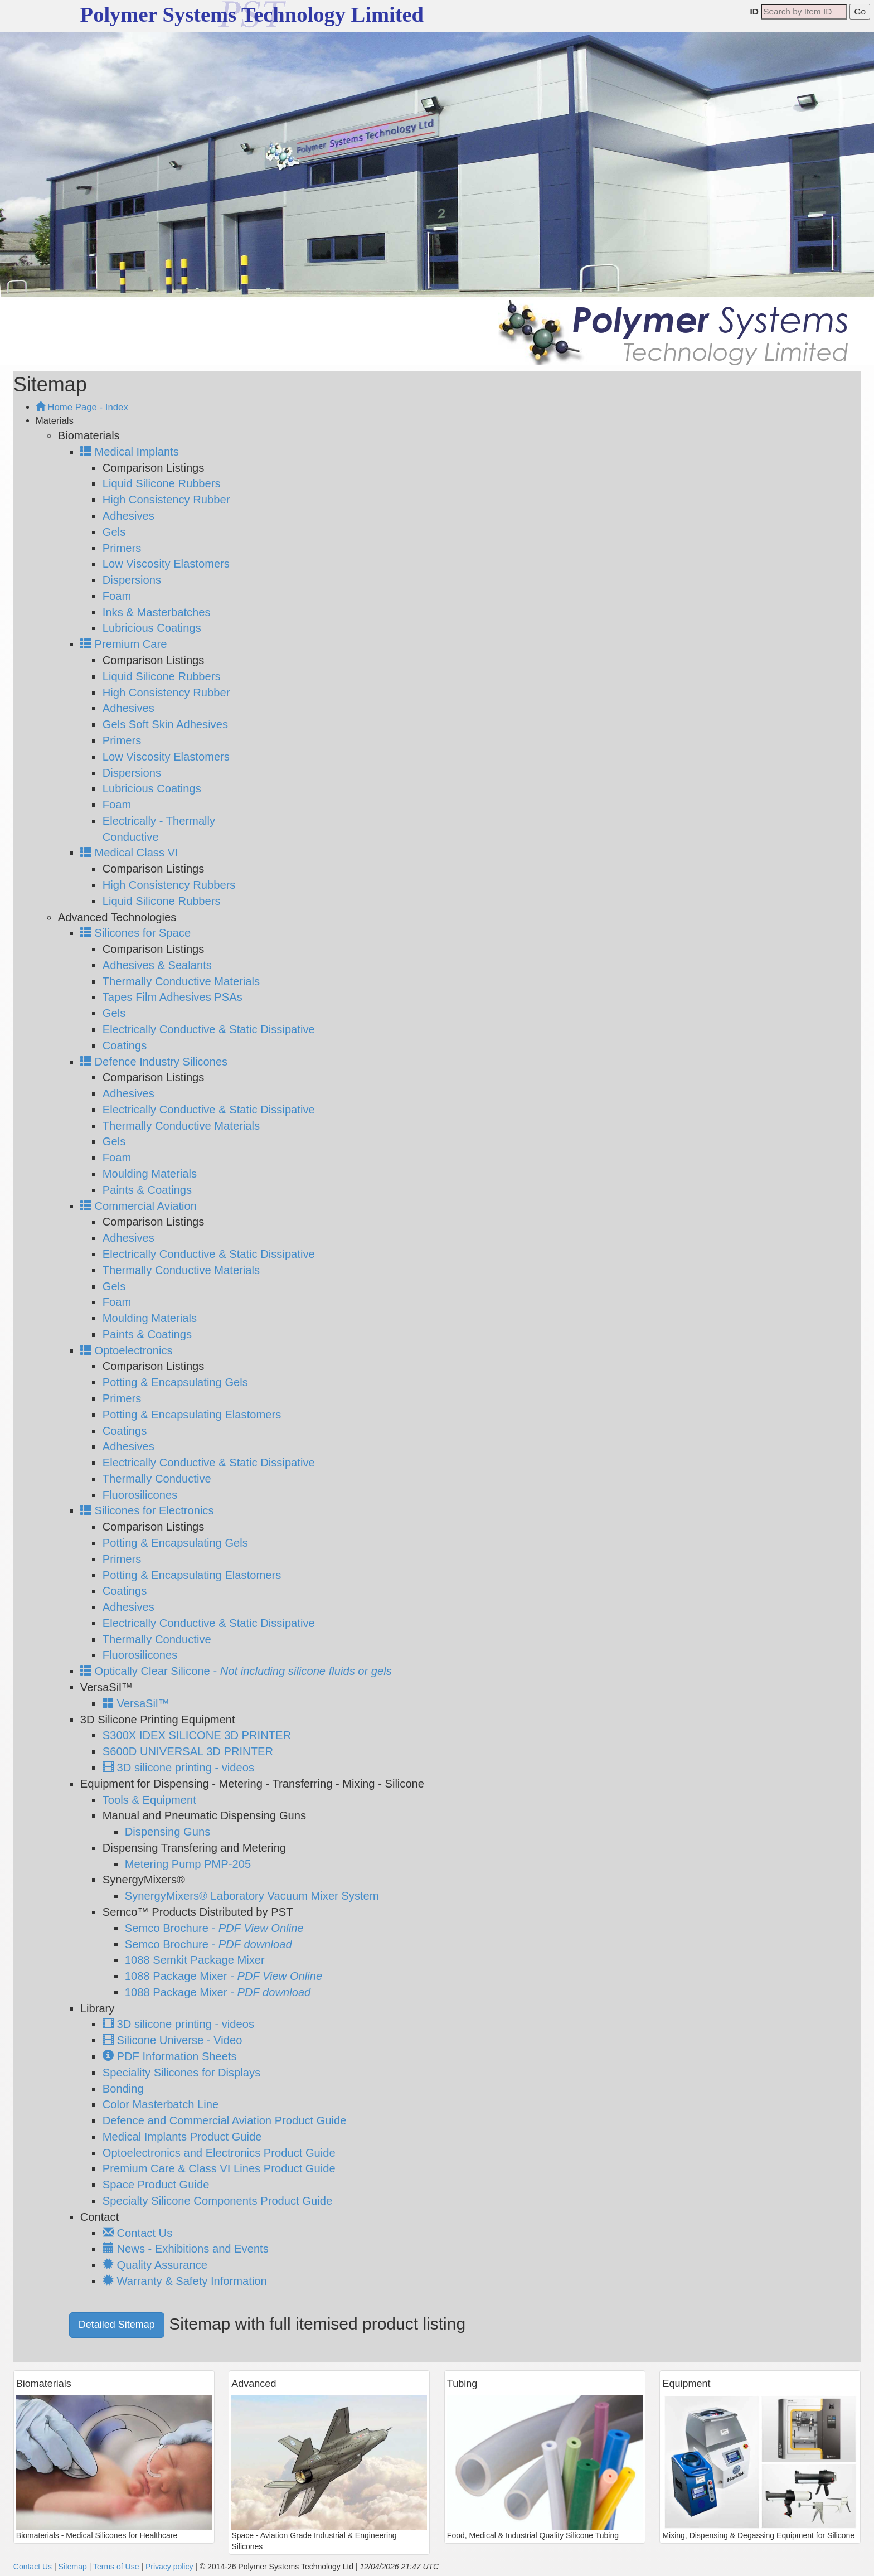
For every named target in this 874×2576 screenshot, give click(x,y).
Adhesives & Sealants (157, 965)
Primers (122, 548)
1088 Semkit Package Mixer (195, 1960)
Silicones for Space (135, 933)
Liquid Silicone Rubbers (162, 483)
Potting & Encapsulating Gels (175, 1382)
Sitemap (72, 2566)
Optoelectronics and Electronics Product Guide (219, 2153)
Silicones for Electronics (147, 1510)
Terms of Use (116, 2566)
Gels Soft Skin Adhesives (165, 724)
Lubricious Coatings (152, 628)
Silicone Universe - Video (172, 2040)
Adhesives (128, 516)
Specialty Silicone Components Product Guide (217, 2201)
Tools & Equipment (149, 1800)
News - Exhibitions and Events (186, 2249)
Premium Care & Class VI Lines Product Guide (219, 2168)
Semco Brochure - (214, 1928)
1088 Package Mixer (223, 1976)
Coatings (125, 1045)
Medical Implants (129, 452)
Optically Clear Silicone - (236, 1671)
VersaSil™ (136, 1703)
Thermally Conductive (157, 1479)
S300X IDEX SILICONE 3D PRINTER (197, 1735)
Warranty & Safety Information (185, 2281)
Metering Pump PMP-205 (188, 1864)
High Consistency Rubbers (169, 885)
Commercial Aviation (138, 1206)
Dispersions (132, 580)
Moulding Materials (150, 1174)
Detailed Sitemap (117, 2324)
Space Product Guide (156, 2184)
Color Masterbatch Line (161, 2104)
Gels (114, 532)
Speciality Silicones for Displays (181, 2072)
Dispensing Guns (168, 1832)
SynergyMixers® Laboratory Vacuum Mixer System (252, 1896)
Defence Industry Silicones (153, 1061)
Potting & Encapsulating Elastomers (192, 1414)
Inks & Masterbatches (157, 612)
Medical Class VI (129, 852)
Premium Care (123, 644)
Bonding (123, 2089)
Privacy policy (169, 2566)
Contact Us (137, 2233)
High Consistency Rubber (166, 499)
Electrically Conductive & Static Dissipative (209, 1029)
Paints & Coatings (147, 1190)
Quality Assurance (155, 2265)
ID (754, 11)
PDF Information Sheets (170, 2056)
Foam (117, 596)
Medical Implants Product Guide (182, 2136)
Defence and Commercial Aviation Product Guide (225, 2120)
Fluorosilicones (140, 1495)
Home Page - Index (82, 407)
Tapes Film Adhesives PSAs (172, 997)
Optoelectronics (126, 1350)
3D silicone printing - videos (178, 1767)
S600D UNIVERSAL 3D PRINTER (188, 1751)
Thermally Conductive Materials (181, 981)
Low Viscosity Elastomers (166, 564)
